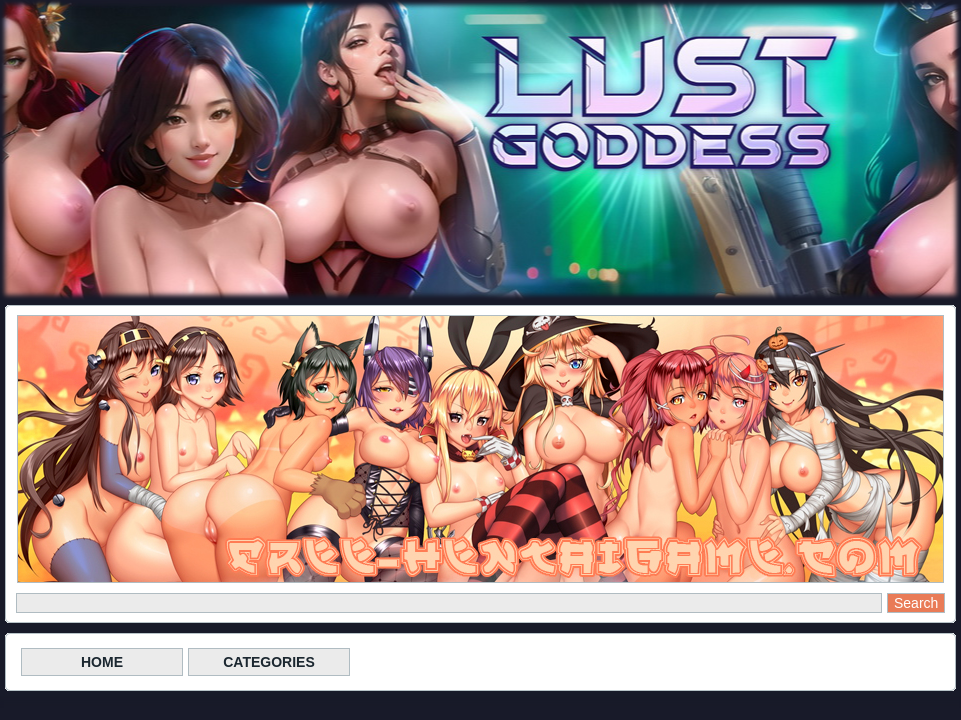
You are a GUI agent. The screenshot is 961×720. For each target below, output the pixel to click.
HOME (102, 662)
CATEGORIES (269, 662)
